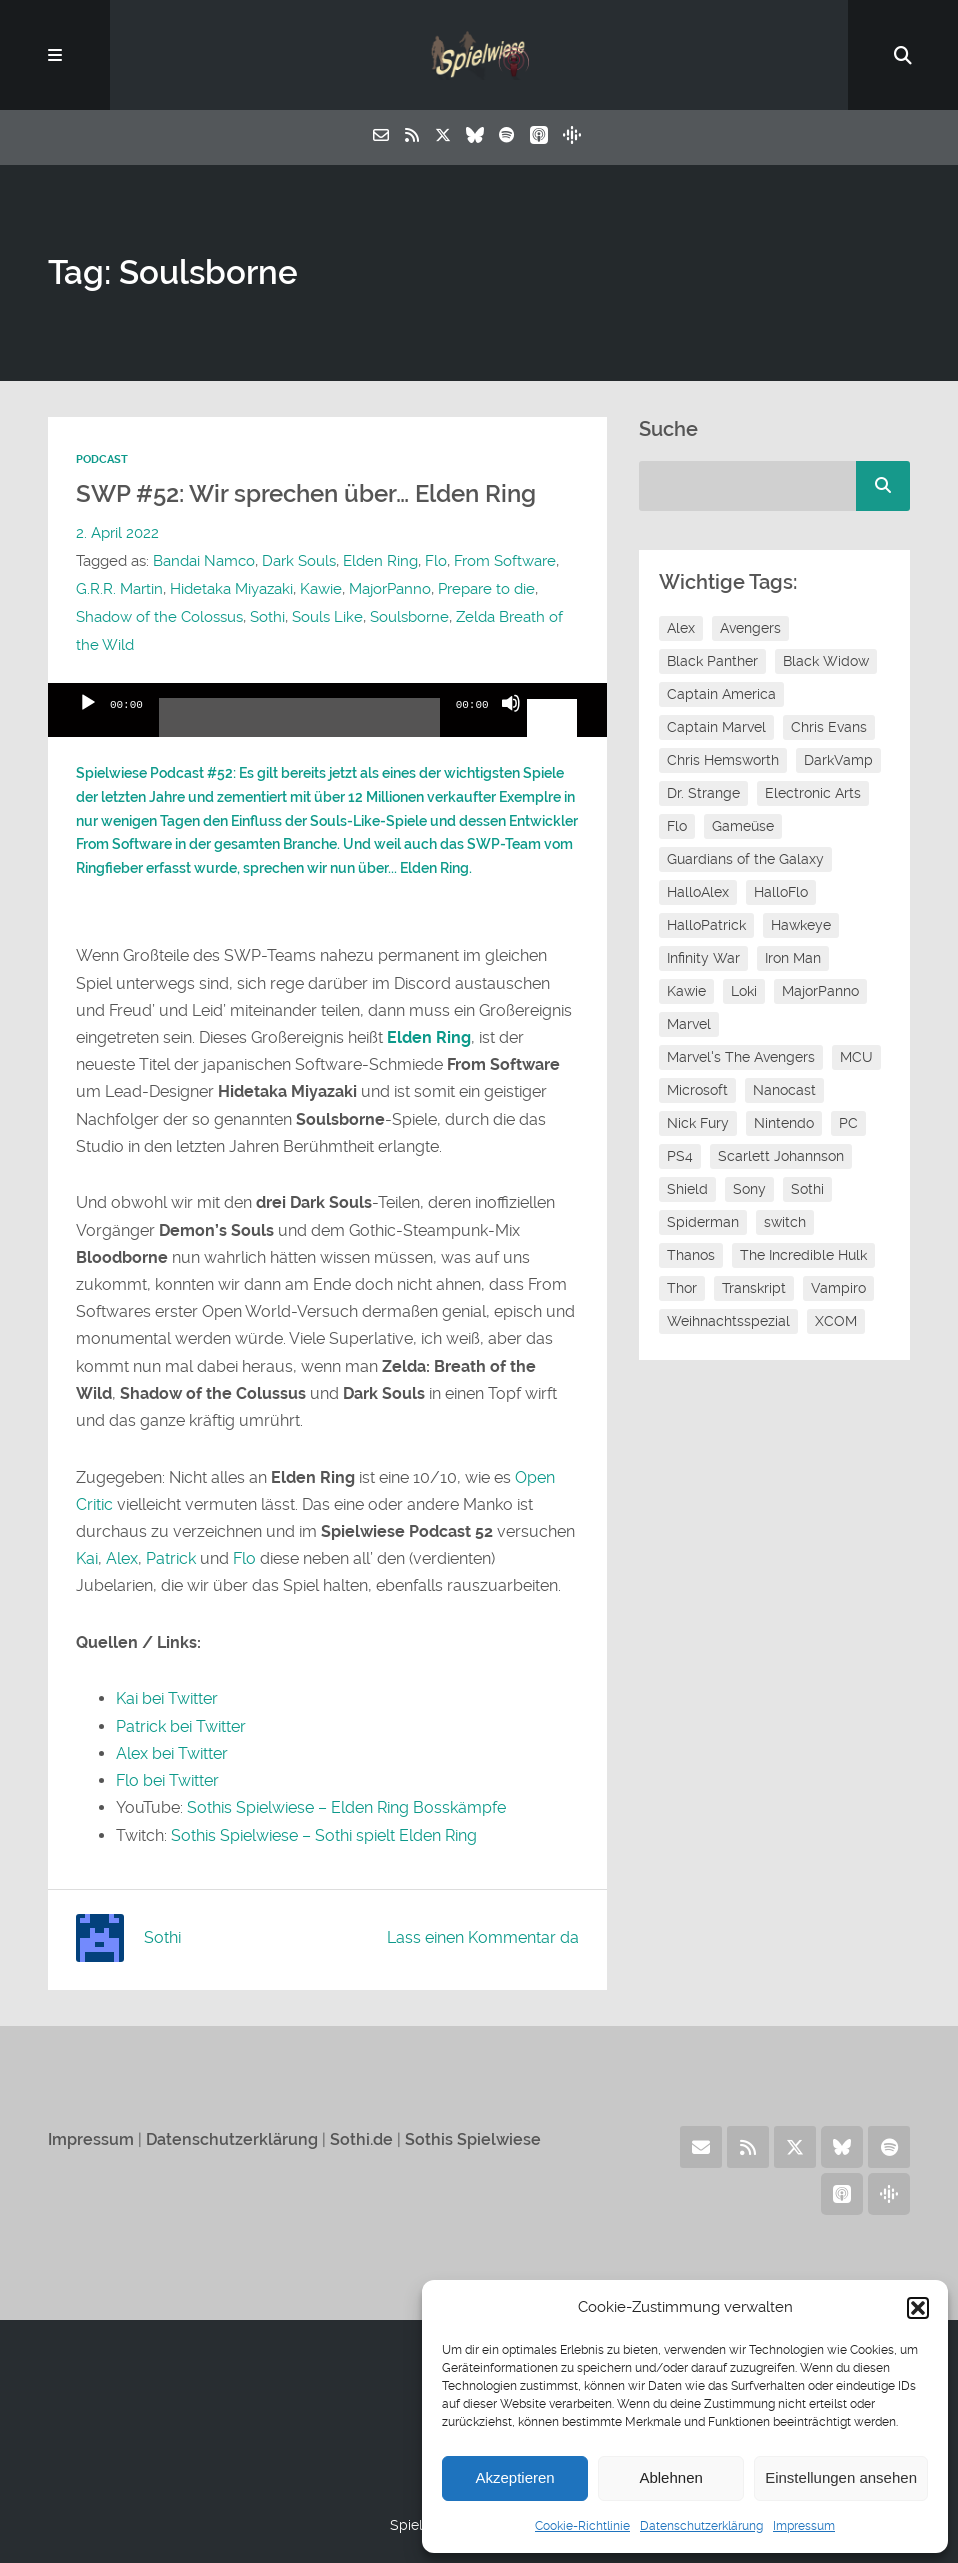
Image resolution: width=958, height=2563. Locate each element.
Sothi (267, 617)
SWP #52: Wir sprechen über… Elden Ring (306, 494)
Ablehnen (670, 2477)
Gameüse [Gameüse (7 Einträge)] (743, 826)
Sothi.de (361, 2139)
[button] (918, 2308)
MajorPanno (390, 589)
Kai (87, 1558)
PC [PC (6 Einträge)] (848, 1123)
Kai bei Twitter (167, 1698)
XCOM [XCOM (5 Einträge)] (836, 1321)
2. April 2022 (117, 533)
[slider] (299, 725)
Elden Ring (380, 561)
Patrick (171, 1558)
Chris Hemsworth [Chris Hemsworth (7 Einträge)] (723, 760)
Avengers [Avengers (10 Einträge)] (750, 628)
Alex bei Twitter (172, 1753)
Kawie (321, 589)
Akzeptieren (514, 2477)
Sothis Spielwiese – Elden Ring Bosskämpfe (346, 1807)
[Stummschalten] (511, 720)
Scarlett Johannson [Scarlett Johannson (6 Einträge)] (781, 1156)
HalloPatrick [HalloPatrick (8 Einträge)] (706, 925)
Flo (436, 561)
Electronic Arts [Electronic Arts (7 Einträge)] (813, 793)
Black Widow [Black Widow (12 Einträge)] (826, 661)
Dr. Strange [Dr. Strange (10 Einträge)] (703, 793)
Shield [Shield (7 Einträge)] (687, 1189)
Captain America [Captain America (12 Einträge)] (721, 694)
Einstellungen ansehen (841, 2477)
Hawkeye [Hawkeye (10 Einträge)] (801, 925)
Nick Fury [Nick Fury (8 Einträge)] (698, 1123)
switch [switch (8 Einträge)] (785, 1222)
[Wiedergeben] (88, 720)
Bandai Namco (204, 561)
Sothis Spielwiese (473, 2139)
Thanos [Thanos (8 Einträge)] (691, 1255)
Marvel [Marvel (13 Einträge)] (689, 1024)
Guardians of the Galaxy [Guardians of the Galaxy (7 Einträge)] (745, 859)
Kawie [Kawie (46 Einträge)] (686, 991)
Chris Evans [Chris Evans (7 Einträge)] (829, 727)
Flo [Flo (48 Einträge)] (677, 826)
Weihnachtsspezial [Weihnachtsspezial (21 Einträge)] (728, 1321)
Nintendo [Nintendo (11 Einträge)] (784, 1123)
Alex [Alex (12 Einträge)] (681, 628)
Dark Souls (299, 561)
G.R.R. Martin (119, 589)
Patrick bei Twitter (181, 1726)
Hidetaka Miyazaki (231, 589)
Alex (122, 1558)
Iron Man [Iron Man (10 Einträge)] (793, 958)
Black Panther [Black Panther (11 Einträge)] (712, 661)
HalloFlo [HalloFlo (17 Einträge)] (781, 892)
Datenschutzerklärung (701, 2526)
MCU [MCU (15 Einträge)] (856, 1057)
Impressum (804, 2526)
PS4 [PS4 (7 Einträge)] (680, 1156)
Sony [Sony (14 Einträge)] (749, 1189)
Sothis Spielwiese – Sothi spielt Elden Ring (324, 1835)
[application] (327, 710)
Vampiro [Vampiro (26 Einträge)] (838, 1288)
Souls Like (327, 617)
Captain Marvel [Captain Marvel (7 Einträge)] (716, 727)
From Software (505, 561)
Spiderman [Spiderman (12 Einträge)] (703, 1222)
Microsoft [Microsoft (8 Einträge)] (697, 1090)
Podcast (102, 459)
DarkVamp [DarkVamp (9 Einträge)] (838, 760)
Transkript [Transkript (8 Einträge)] (754, 1288)
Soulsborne (409, 617)
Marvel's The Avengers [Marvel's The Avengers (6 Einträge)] (741, 1057)
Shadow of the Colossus (159, 617)
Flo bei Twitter (167, 1780)
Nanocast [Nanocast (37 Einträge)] (784, 1090)
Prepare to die (486, 589)
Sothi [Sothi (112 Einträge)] (807, 1189)
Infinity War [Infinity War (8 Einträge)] (703, 958)
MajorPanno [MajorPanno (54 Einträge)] (820, 991)
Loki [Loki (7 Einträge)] (744, 991)
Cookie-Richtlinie (582, 2526)
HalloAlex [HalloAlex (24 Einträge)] (698, 892)
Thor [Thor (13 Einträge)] (682, 1288)
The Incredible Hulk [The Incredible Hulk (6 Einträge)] (803, 1255)
